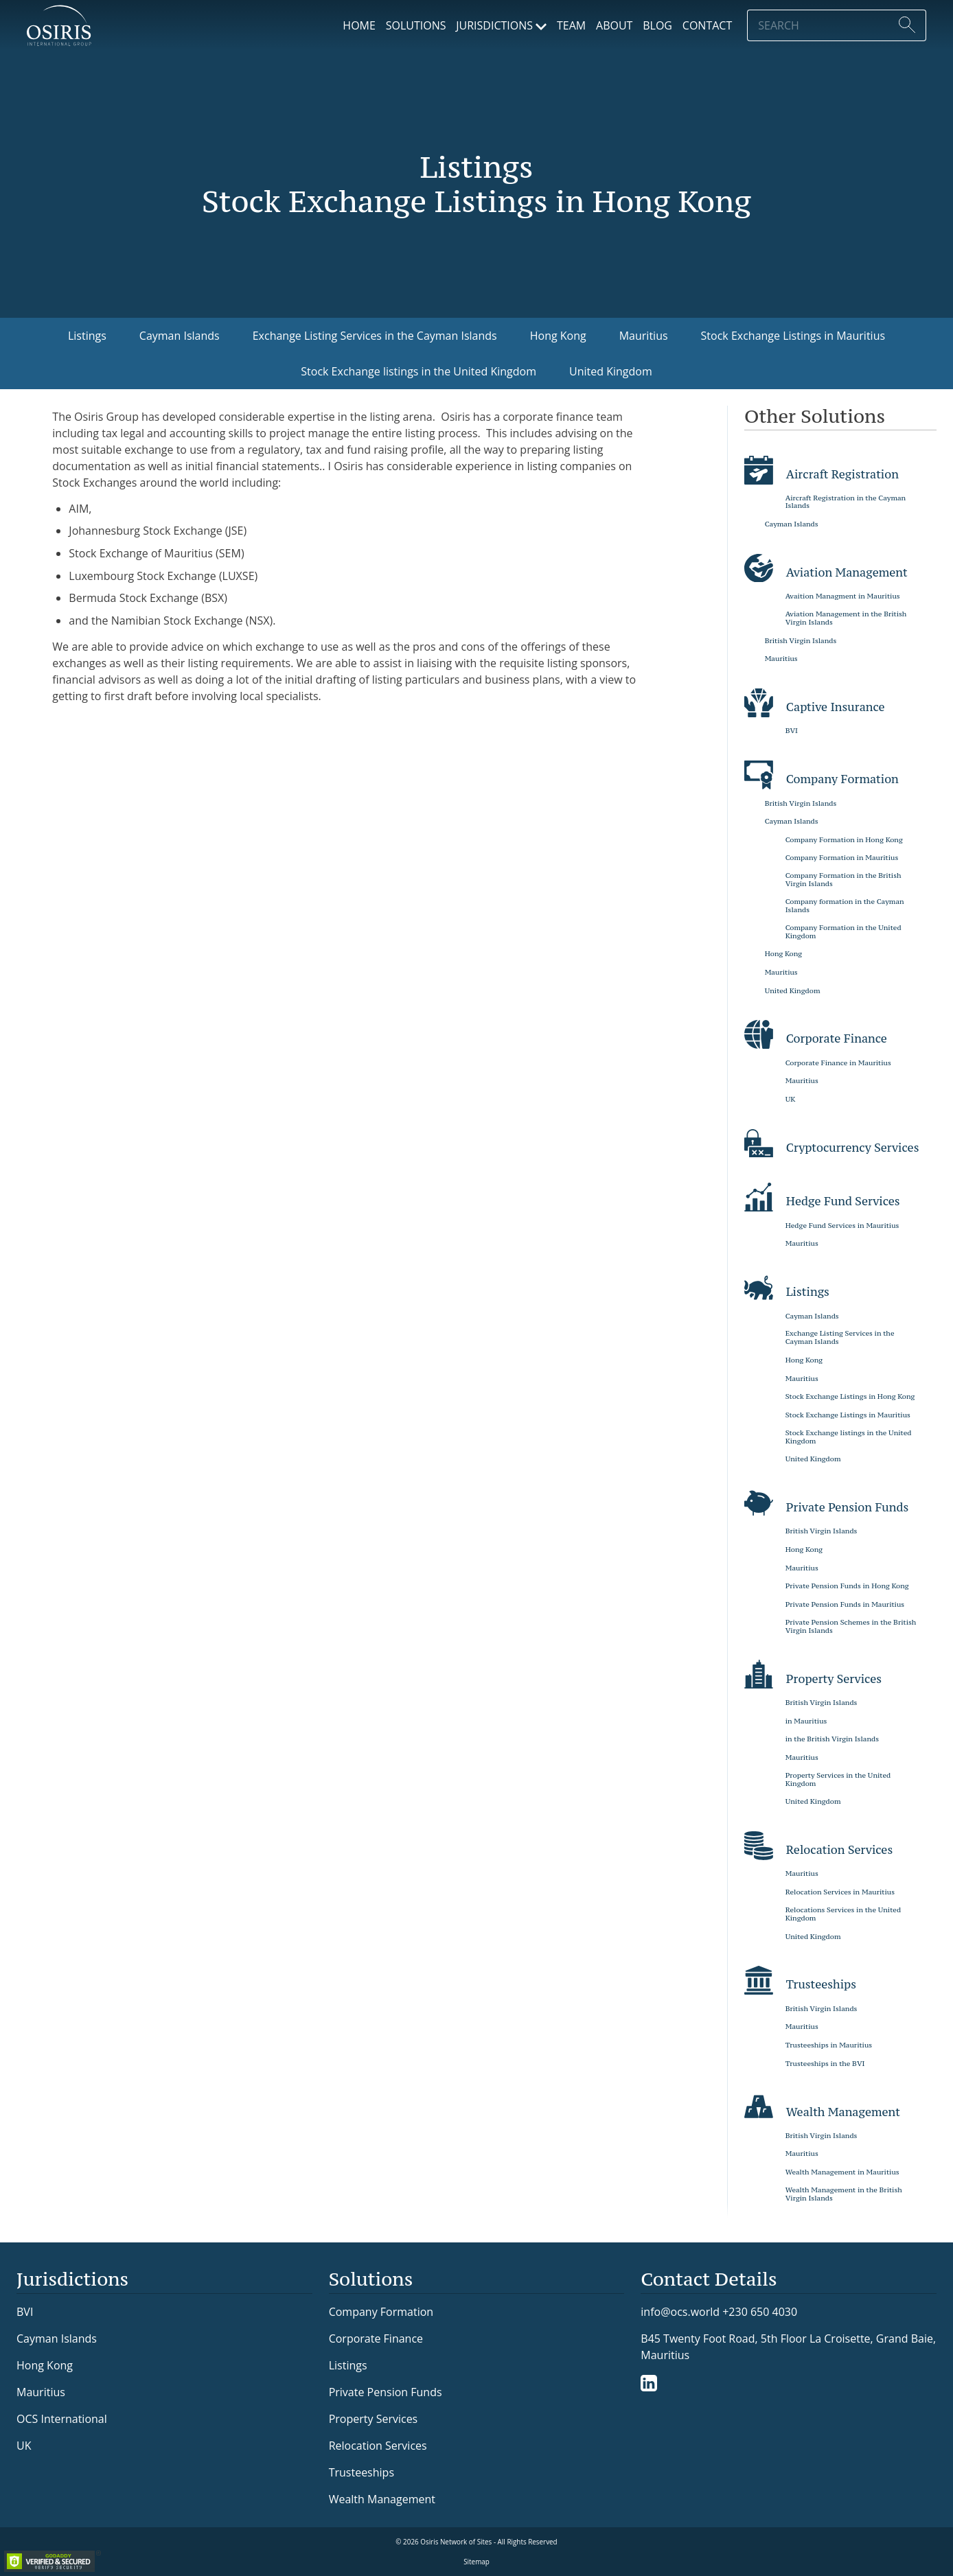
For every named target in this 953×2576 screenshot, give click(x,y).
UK (23, 2445)
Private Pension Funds (385, 2392)
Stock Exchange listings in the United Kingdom (418, 371)
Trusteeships (361, 2472)
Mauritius (643, 335)
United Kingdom (610, 371)
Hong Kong (558, 335)
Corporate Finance (376, 2338)
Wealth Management (382, 2499)
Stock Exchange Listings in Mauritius (793, 335)
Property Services (373, 2418)
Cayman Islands (179, 335)
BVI (24, 2311)
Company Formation (381, 2311)
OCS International (61, 2418)
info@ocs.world (680, 2312)
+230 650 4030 (759, 2311)
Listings (87, 335)
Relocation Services (378, 2445)
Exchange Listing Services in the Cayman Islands (375, 335)
